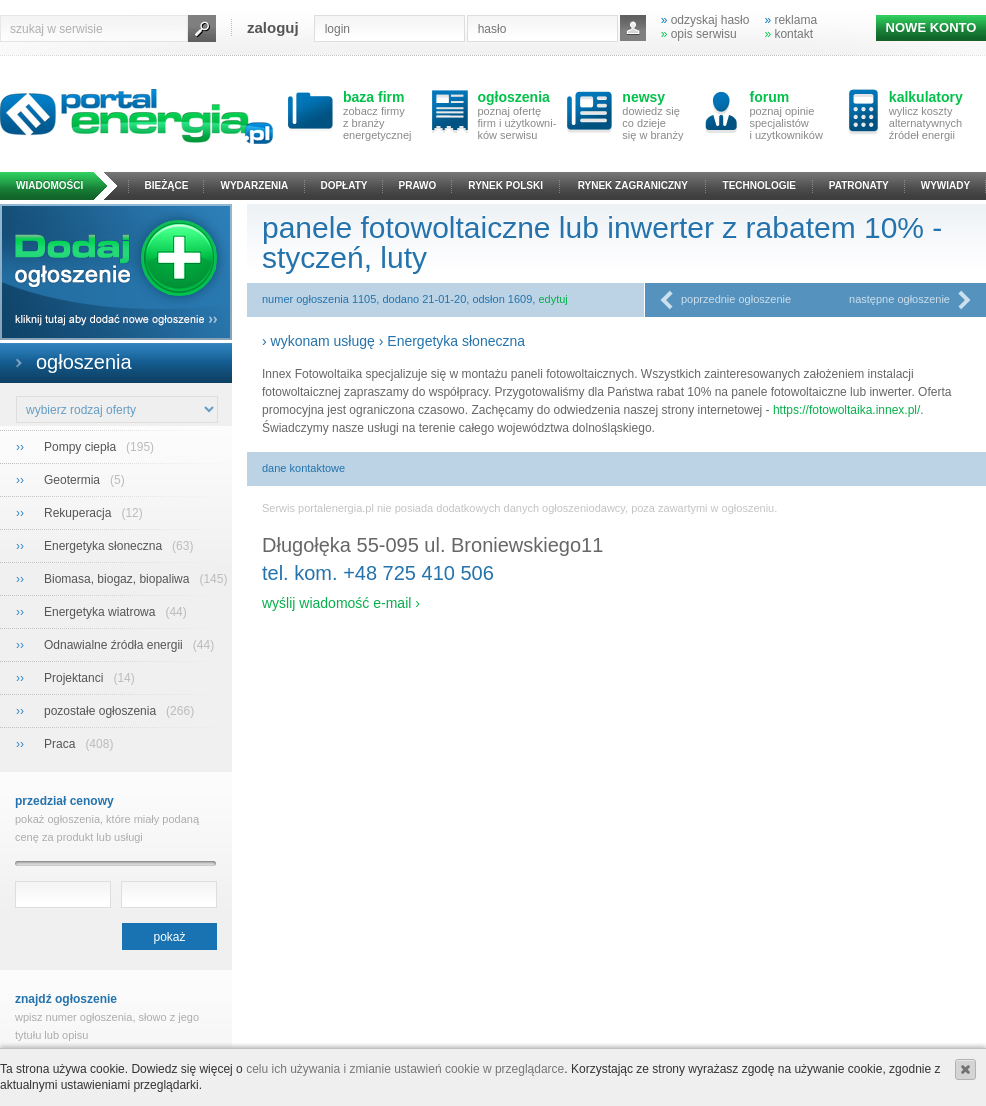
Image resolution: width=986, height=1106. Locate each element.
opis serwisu (699, 34)
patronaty (859, 185)
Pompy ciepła (81, 447)
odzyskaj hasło (705, 20)
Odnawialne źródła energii (115, 645)
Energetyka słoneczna (104, 546)
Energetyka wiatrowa (101, 612)
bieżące (167, 185)
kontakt (788, 34)
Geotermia (73, 480)
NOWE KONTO (931, 27)
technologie (759, 185)
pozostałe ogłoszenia (101, 711)
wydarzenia (255, 185)
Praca (61, 744)
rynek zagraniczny (633, 185)
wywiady (945, 185)
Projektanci (75, 678)
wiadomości (49, 185)
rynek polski (505, 185)
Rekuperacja (79, 513)
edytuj (552, 299)
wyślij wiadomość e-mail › (341, 603)
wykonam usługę (323, 341)
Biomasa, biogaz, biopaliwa (118, 579)
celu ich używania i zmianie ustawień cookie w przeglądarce (405, 1069)
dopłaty (343, 185)
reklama (790, 20)
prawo (418, 185)
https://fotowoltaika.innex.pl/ (846, 410)
